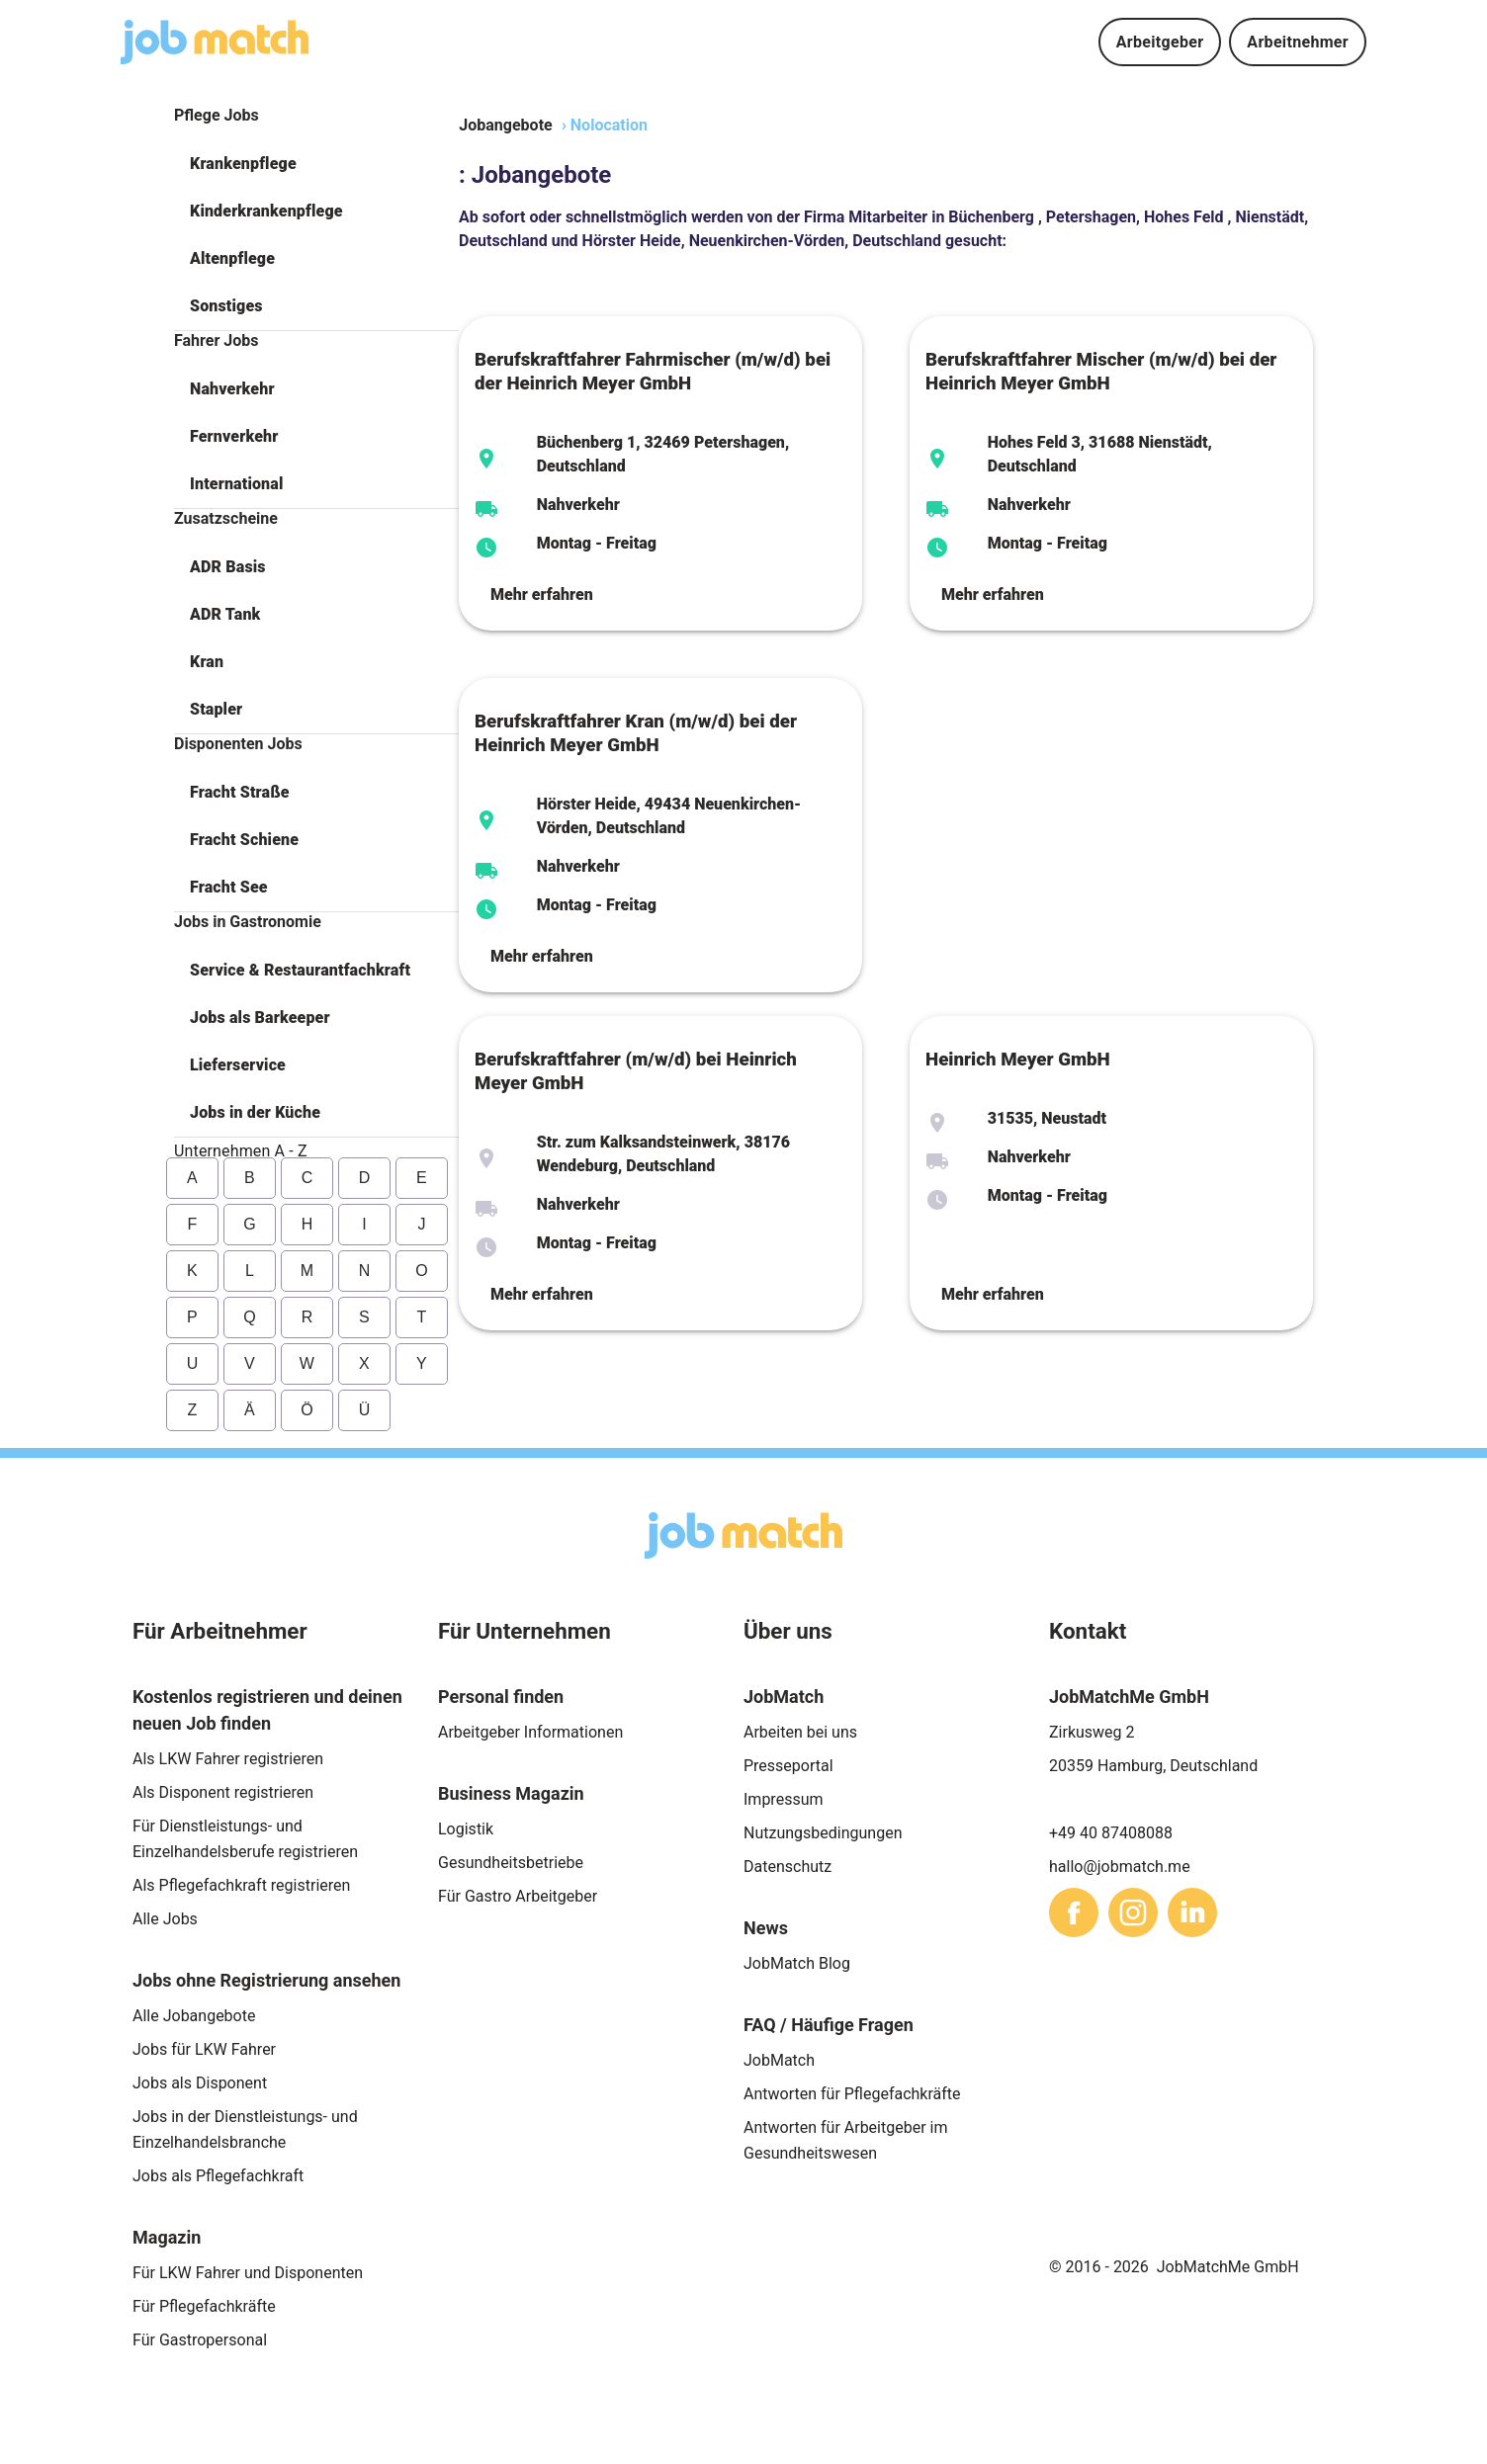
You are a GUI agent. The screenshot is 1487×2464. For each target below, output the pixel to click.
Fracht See (229, 887)
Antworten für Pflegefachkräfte (852, 2093)
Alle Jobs (165, 1919)
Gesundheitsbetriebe (510, 1862)
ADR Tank (225, 614)
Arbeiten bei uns (800, 1732)
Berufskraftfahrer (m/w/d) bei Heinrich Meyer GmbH (636, 1071)
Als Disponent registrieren (222, 1792)
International (236, 483)
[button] (316, 164)
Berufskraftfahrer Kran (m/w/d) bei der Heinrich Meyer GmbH (636, 733)
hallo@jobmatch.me (1119, 1866)
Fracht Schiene (244, 839)
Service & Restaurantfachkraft (300, 970)
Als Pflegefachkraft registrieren (241, 1885)
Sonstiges (226, 306)
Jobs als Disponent (199, 2083)
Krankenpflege (243, 163)
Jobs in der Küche (255, 1112)
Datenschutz (787, 1866)
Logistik (465, 1829)
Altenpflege (232, 258)
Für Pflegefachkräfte (204, 2306)
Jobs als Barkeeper (260, 1017)
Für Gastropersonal (199, 2340)
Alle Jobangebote (193, 2015)
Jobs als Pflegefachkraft (218, 2176)
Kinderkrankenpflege (266, 211)
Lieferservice (238, 1065)
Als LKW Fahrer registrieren (227, 1758)
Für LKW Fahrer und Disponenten (247, 2272)
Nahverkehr (232, 389)
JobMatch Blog (797, 1963)
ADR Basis (228, 566)
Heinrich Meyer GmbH (1017, 1059)
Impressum (784, 1799)
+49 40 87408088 (1111, 1833)
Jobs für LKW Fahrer (204, 2049)
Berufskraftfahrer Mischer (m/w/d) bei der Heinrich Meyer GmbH (1100, 371)
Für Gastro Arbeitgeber (517, 1896)
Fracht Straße (240, 792)
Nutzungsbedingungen (823, 1833)
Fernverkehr (234, 436)
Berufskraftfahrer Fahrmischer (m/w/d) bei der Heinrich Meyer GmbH (653, 371)
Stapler (216, 709)
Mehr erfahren (541, 594)
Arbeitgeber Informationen (530, 1732)
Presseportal (788, 1765)
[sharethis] (1073, 1912)
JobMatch (779, 2060)
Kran (206, 661)
